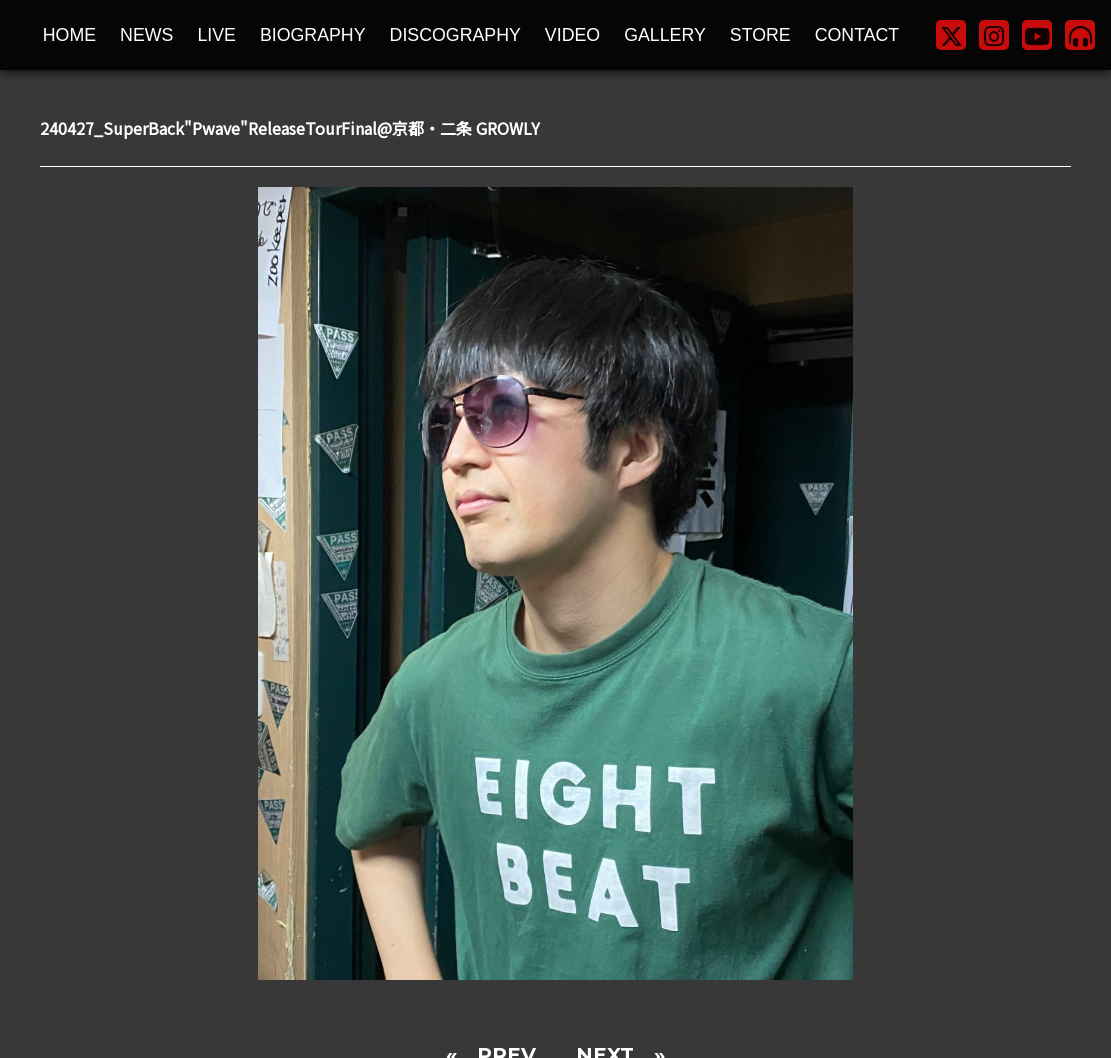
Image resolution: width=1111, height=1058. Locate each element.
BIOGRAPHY (313, 35)
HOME (69, 35)
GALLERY (665, 35)
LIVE (216, 35)
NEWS (146, 35)
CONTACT (857, 35)
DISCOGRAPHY (455, 35)
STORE (760, 35)
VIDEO (572, 35)
